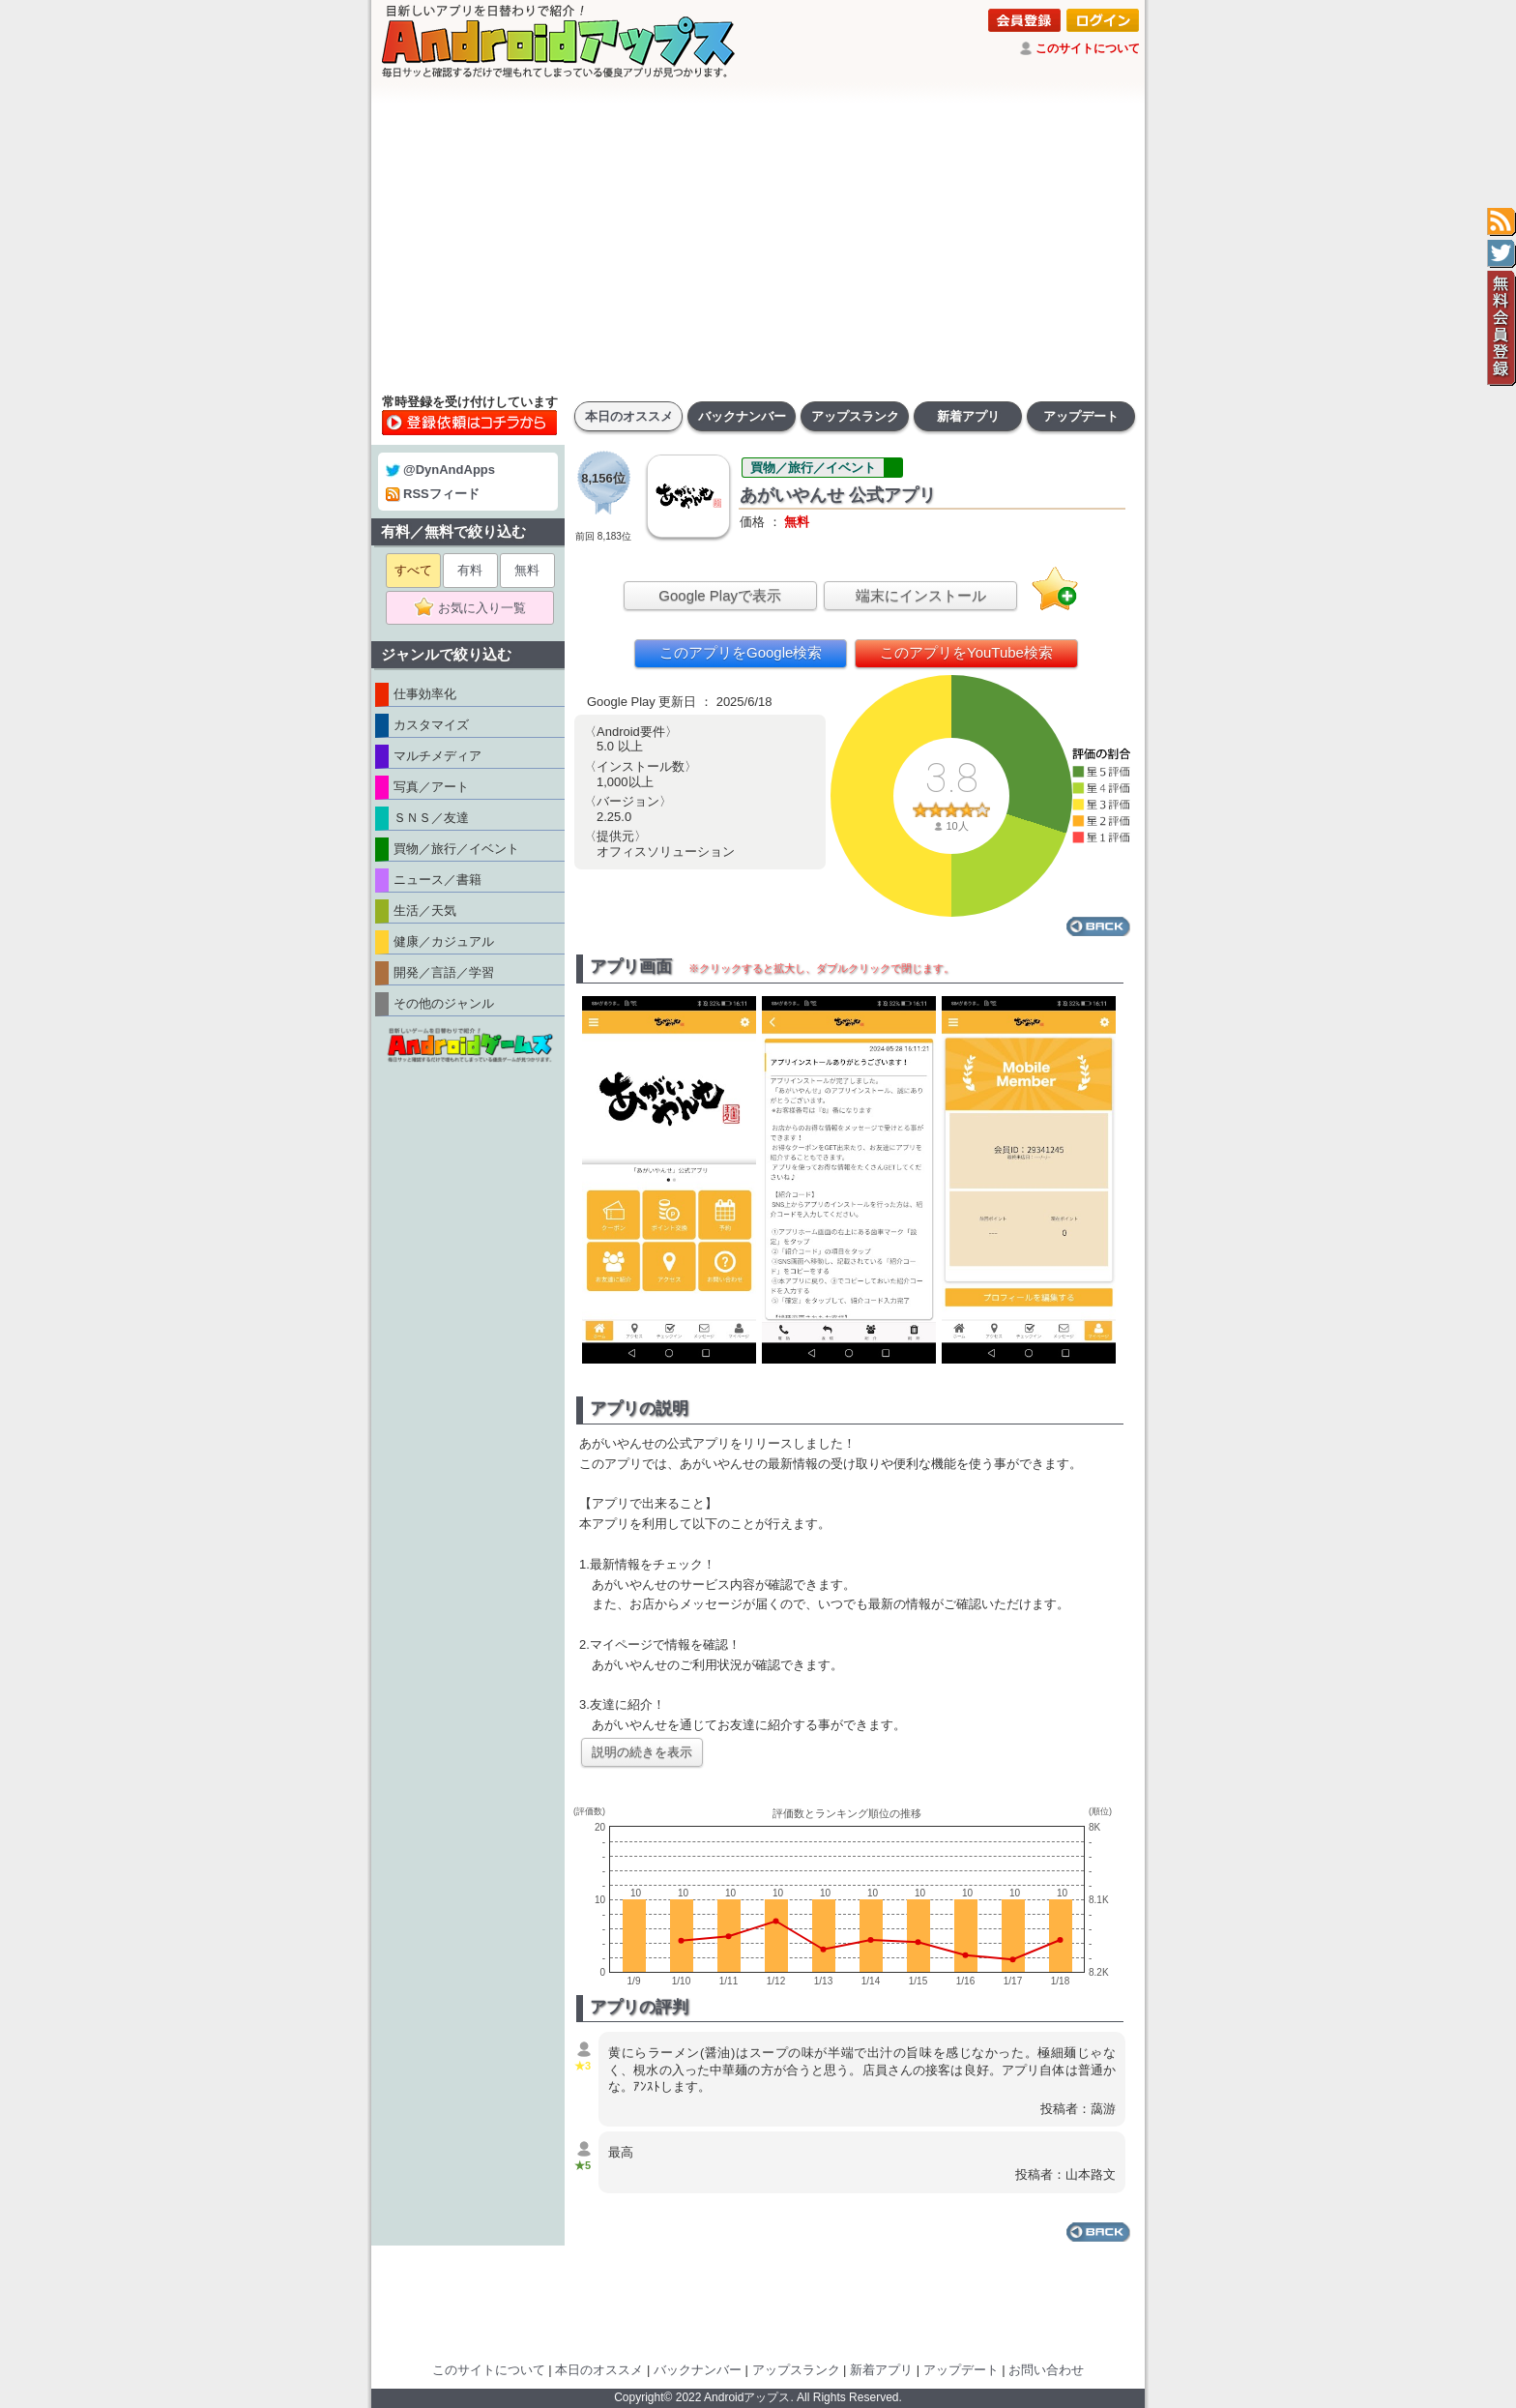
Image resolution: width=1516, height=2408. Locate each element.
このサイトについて (1087, 48)
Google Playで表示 (719, 595)
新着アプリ (968, 416)
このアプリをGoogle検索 (740, 652)
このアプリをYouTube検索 (966, 652)
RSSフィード (433, 493)
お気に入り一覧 (476, 608)
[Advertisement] (758, 237)
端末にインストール (921, 595)
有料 (469, 570)
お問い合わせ (1046, 2370)
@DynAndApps (440, 469)
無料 (526, 570)
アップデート (1081, 416)
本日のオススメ (629, 416)
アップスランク (855, 416)
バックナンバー (742, 416)
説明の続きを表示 (642, 1752)
